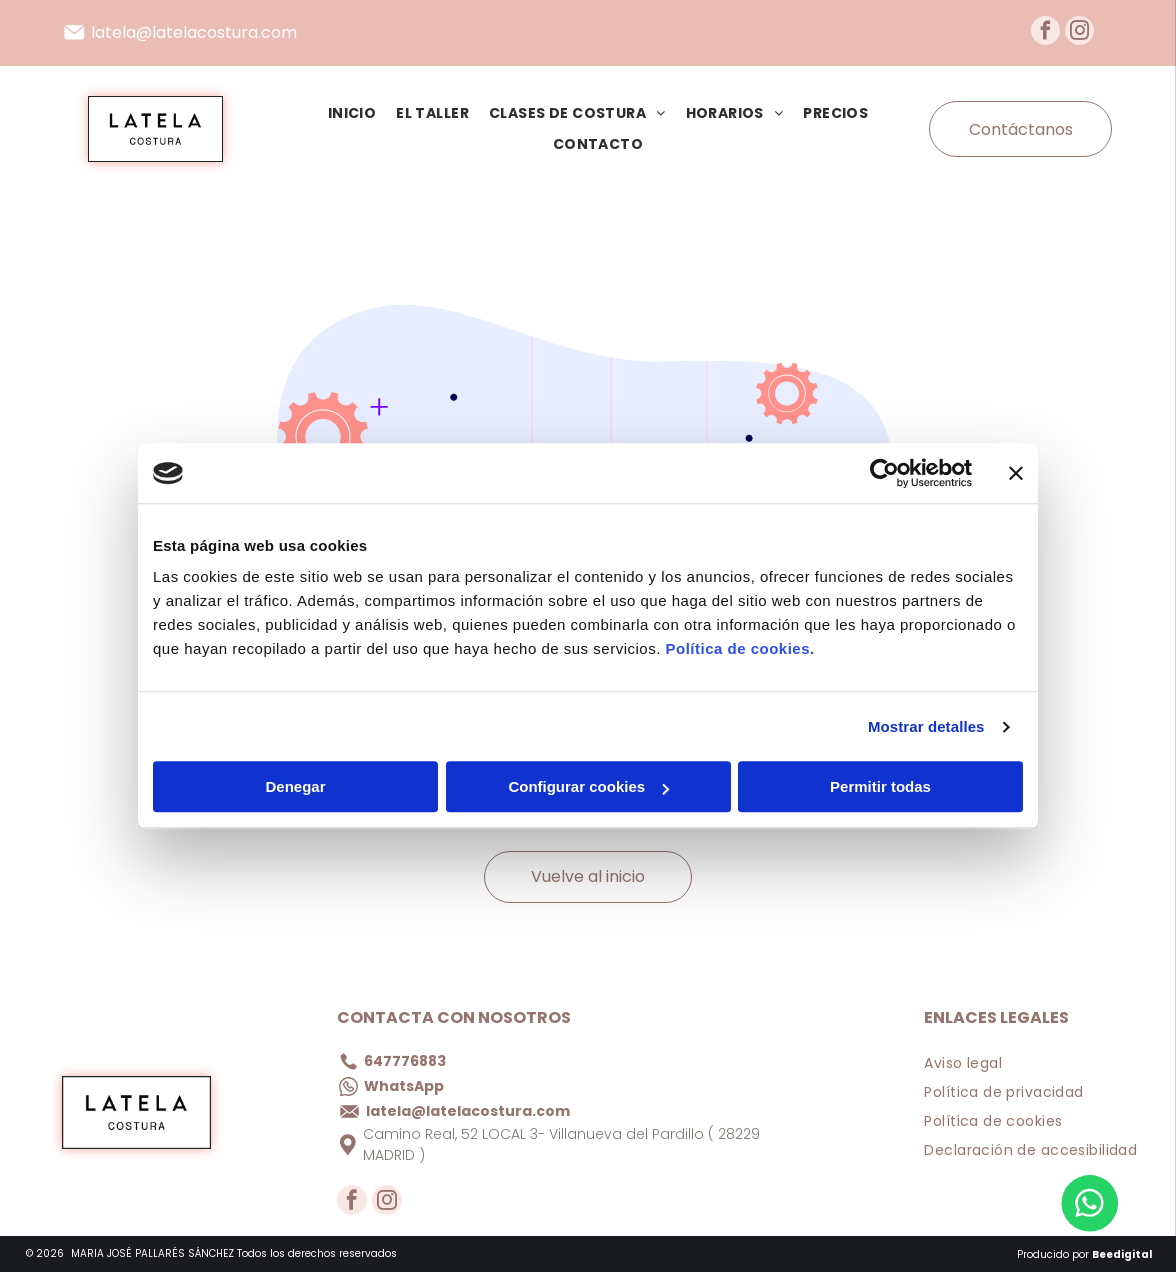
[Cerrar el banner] (1016, 473)
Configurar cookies (588, 787)
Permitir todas (880, 787)
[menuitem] (342, 113)
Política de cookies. (739, 649)
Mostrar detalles (926, 726)
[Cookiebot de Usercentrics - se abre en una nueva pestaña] (884, 473)
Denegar (295, 787)
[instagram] (1079, 33)
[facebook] (1045, 33)
